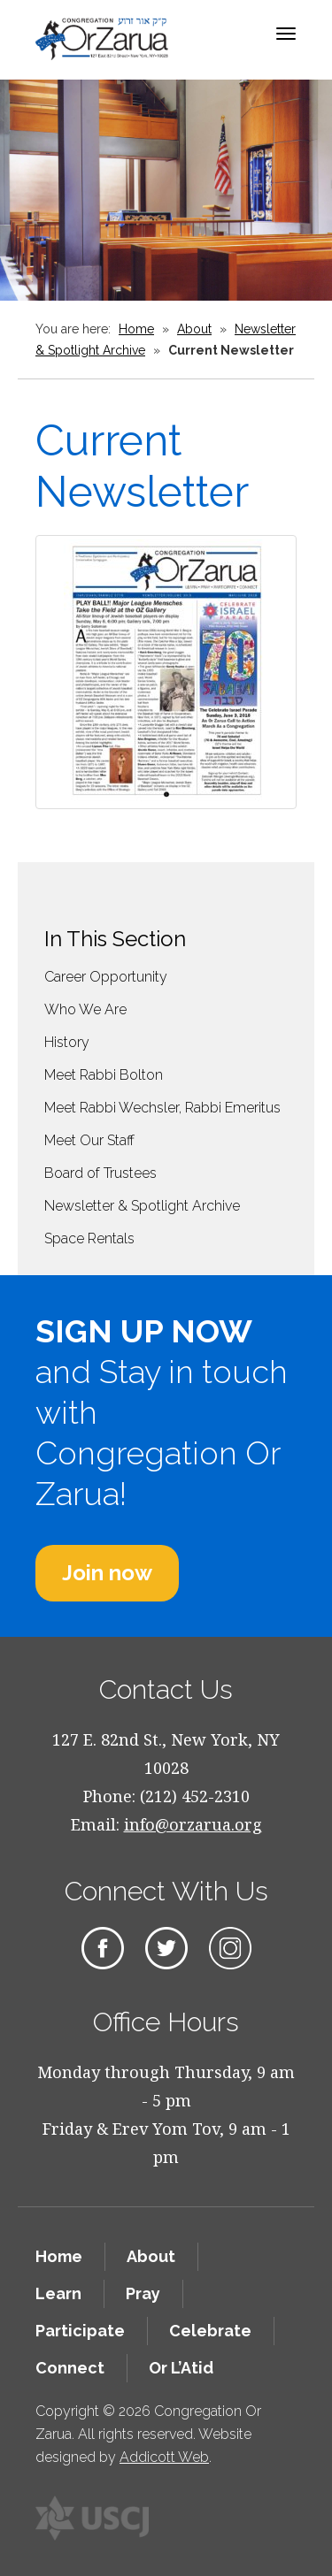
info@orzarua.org (193, 1824)
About (194, 329)
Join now (107, 1573)
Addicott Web (164, 2457)
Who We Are (85, 1009)
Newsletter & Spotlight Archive (142, 1205)
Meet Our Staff (89, 1140)
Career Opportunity (105, 976)
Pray (143, 2293)
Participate (80, 2330)
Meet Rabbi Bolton (103, 1074)
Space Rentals (89, 1238)
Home (136, 329)
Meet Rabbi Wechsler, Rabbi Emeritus (162, 1107)
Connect (69, 2367)
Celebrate (210, 2330)
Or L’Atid (181, 2367)
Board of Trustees (100, 1173)
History (66, 1042)
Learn (58, 2293)
